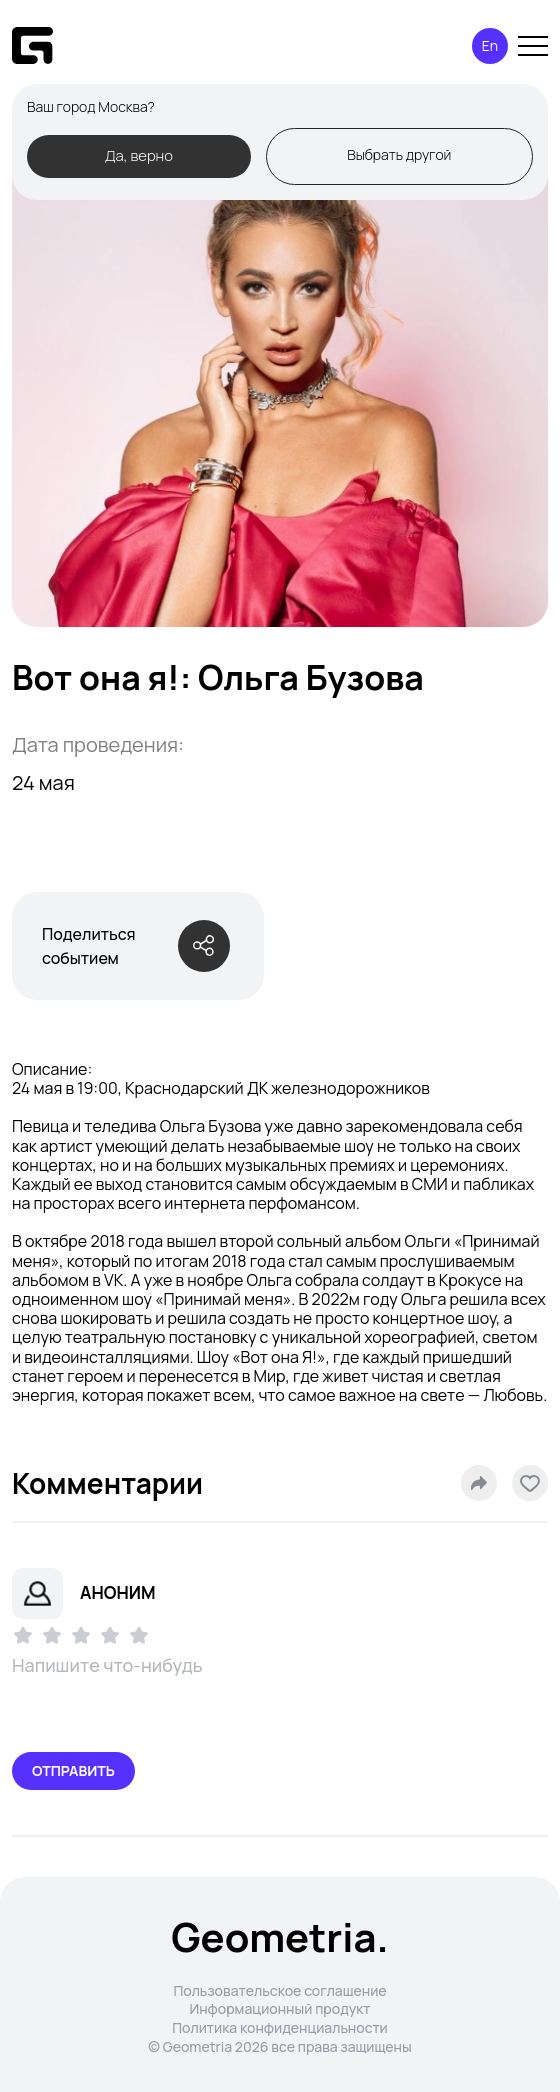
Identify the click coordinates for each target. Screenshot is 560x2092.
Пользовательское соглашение (279, 1990)
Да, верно (139, 155)
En (490, 45)
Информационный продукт (279, 2008)
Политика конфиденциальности (280, 2027)
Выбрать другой (399, 154)
